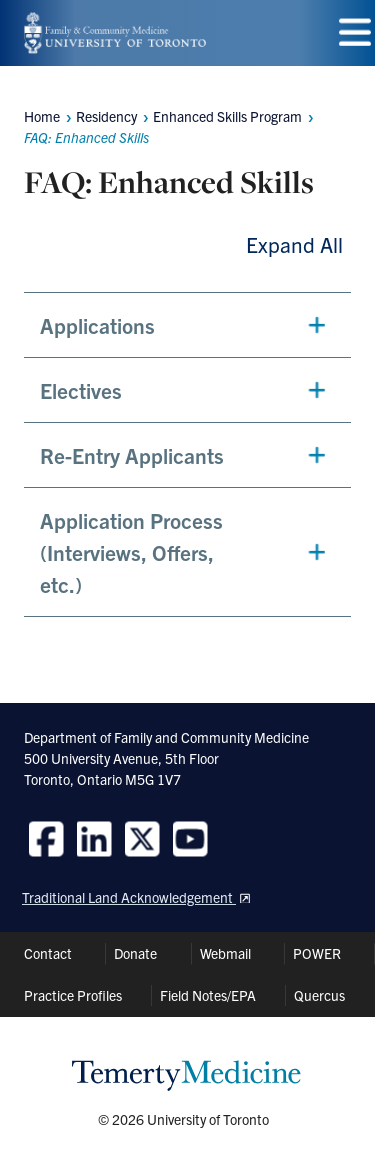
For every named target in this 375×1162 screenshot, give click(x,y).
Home (42, 116)
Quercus (319, 995)
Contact (48, 953)
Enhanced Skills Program (227, 116)
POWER (317, 953)
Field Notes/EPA (208, 995)
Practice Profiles (73, 995)
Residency (106, 116)
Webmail (225, 953)
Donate (135, 953)
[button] (187, 325)
